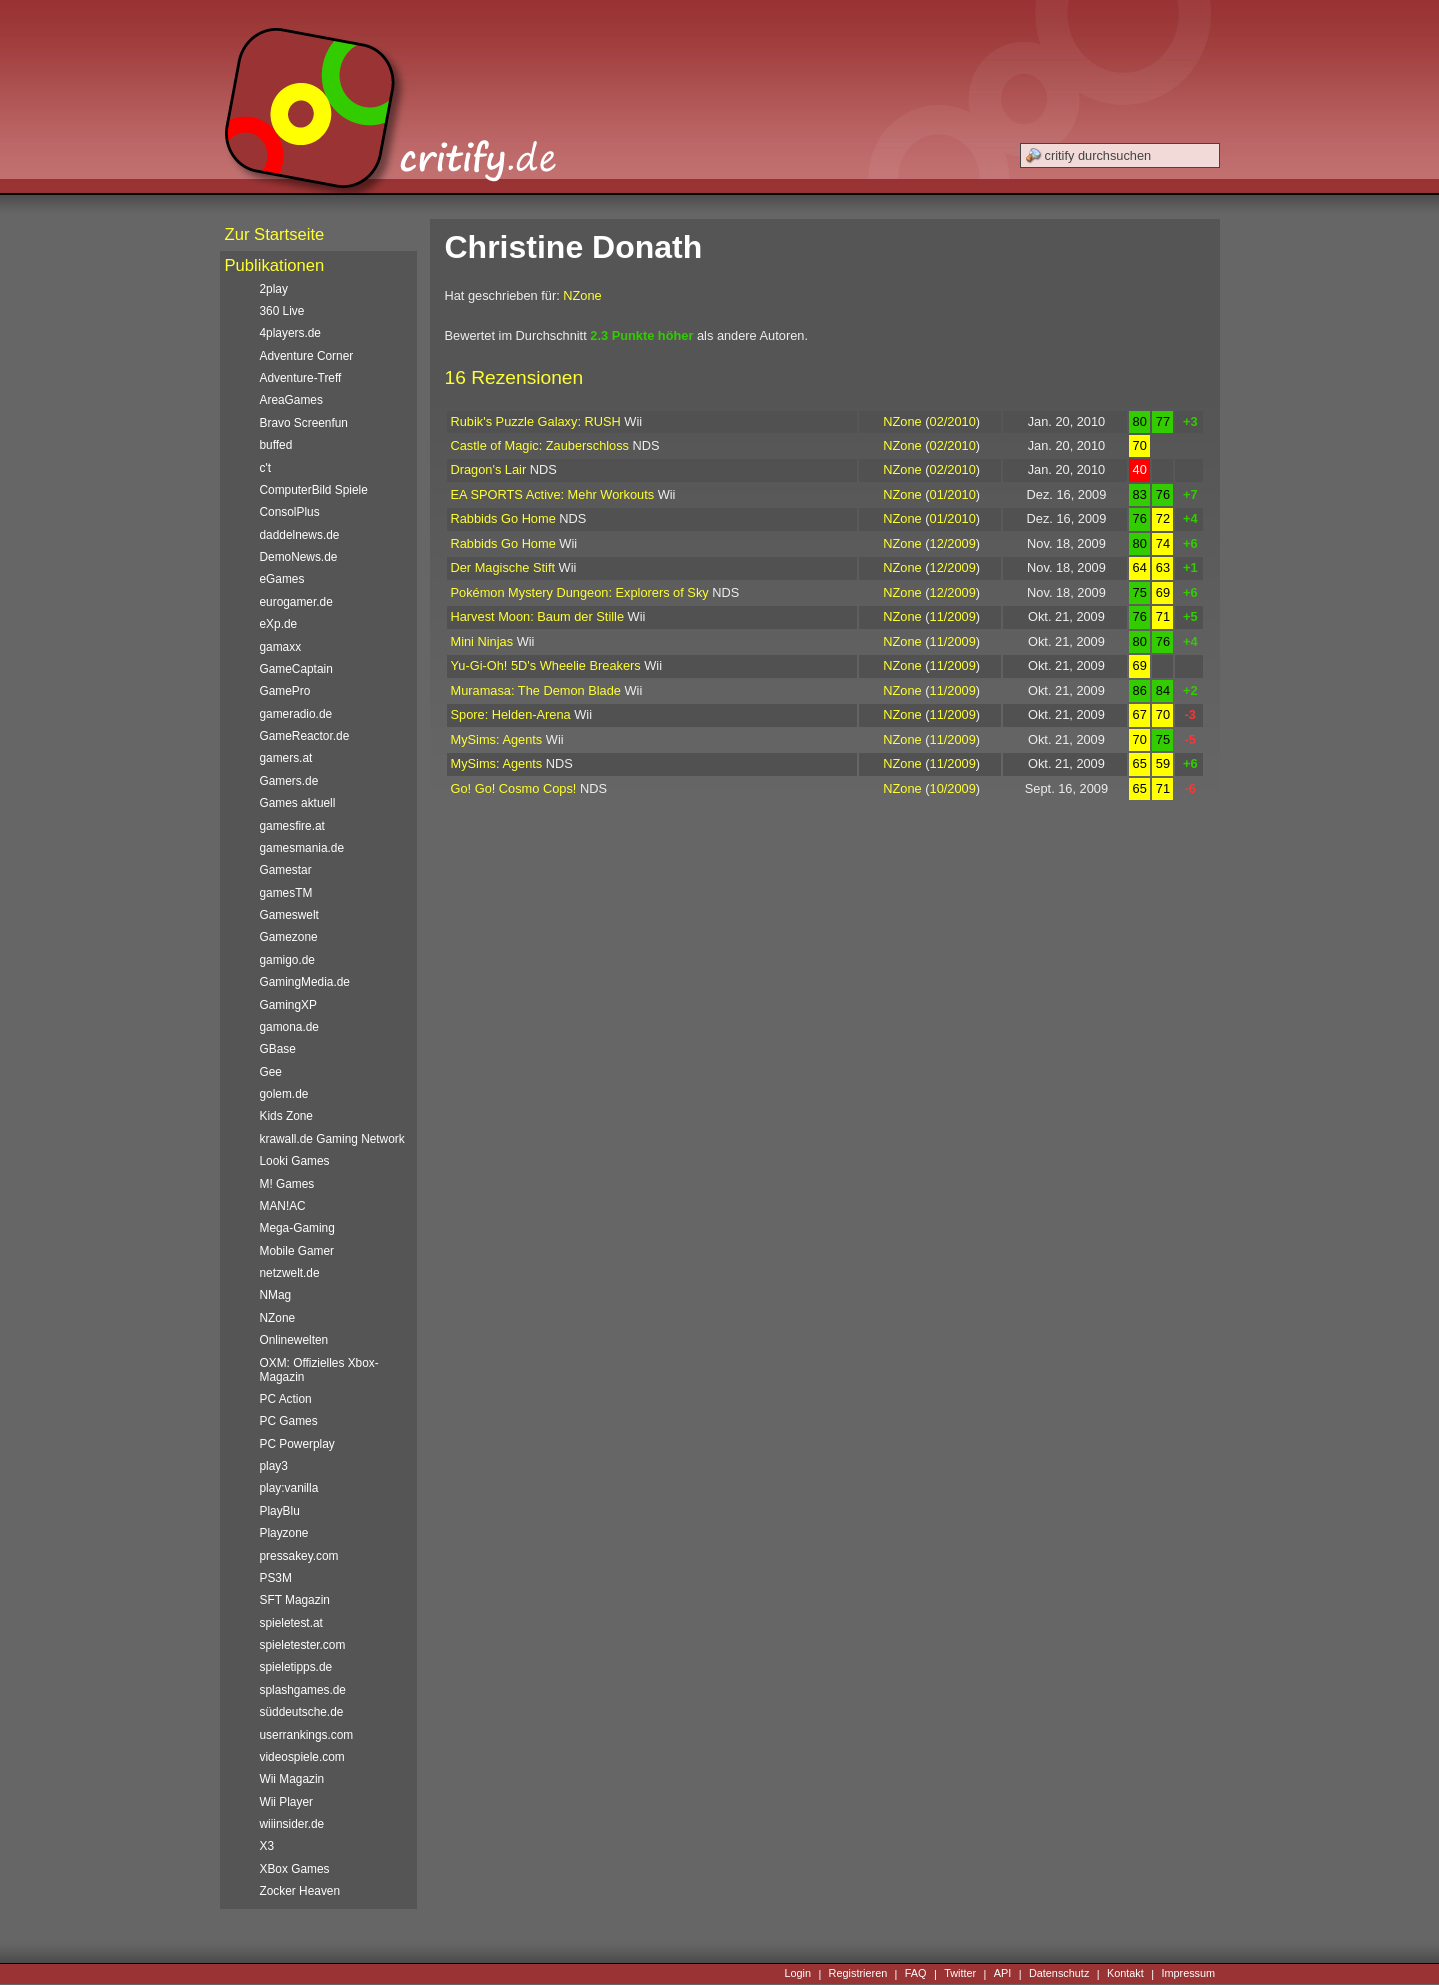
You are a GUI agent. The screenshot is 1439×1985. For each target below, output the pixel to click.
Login (797, 1974)
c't (266, 468)
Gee (271, 1072)
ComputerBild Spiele (314, 490)
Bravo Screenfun (304, 423)
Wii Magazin (292, 1779)
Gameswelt (289, 915)
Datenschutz (1059, 1974)
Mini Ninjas (482, 641)
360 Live (282, 311)
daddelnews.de (300, 535)
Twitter (960, 1974)
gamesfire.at (292, 826)
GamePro (285, 691)
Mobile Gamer (297, 1251)
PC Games (289, 1421)
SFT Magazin (295, 1600)
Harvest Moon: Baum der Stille (538, 616)
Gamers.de (289, 781)
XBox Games (295, 1869)
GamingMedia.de (305, 982)
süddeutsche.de (302, 1712)
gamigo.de (287, 960)
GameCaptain (296, 669)
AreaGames (291, 400)
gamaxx (281, 647)
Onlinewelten (294, 1340)
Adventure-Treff (301, 378)
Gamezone (289, 937)
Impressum (1188, 1974)
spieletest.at (291, 1623)
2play (274, 289)
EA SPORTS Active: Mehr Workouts (553, 494)
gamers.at (286, 758)
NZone (582, 295)
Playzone (284, 1533)
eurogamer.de (296, 602)
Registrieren (858, 1974)
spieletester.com (303, 1645)
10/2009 (953, 788)
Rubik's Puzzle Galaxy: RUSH (536, 421)
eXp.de (279, 624)
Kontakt (1125, 1974)
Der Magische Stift (503, 567)
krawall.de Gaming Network (332, 1139)
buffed (276, 445)
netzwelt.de (290, 1273)
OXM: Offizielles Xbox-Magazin (319, 1370)
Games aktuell (298, 803)
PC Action (286, 1399)
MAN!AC (283, 1206)
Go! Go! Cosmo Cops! (514, 788)
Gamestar (286, 870)
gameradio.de (296, 714)
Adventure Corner (307, 356)
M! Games (287, 1184)
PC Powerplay (297, 1444)
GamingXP (288, 1005)
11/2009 (953, 616)
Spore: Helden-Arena (511, 714)
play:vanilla (289, 1488)
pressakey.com (299, 1556)
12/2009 (953, 543)
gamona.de (289, 1027)
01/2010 (953, 494)
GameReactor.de (305, 736)
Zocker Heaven (300, 1891)
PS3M (276, 1578)
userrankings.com (307, 1735)
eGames (282, 579)
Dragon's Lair (489, 469)
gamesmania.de (302, 848)
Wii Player (286, 1802)
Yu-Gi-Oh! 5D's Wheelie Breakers (546, 665)
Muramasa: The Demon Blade (536, 690)
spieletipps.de (296, 1667)
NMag (276, 1295)
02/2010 (953, 421)
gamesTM (286, 893)
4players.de (290, 333)
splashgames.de (303, 1690)
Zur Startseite (275, 234)
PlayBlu (280, 1511)
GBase (278, 1049)
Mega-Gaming (297, 1228)
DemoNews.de (299, 557)
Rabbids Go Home (503, 518)
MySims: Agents (497, 739)
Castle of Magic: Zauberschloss (540, 445)
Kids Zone (286, 1116)
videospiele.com (302, 1757)
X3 (267, 1846)
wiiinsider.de (292, 1824)
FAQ (916, 1974)
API (1003, 1974)
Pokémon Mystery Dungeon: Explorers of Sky (580, 592)
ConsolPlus (290, 512)
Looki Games (295, 1161)
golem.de (284, 1094)
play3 (274, 1466)
